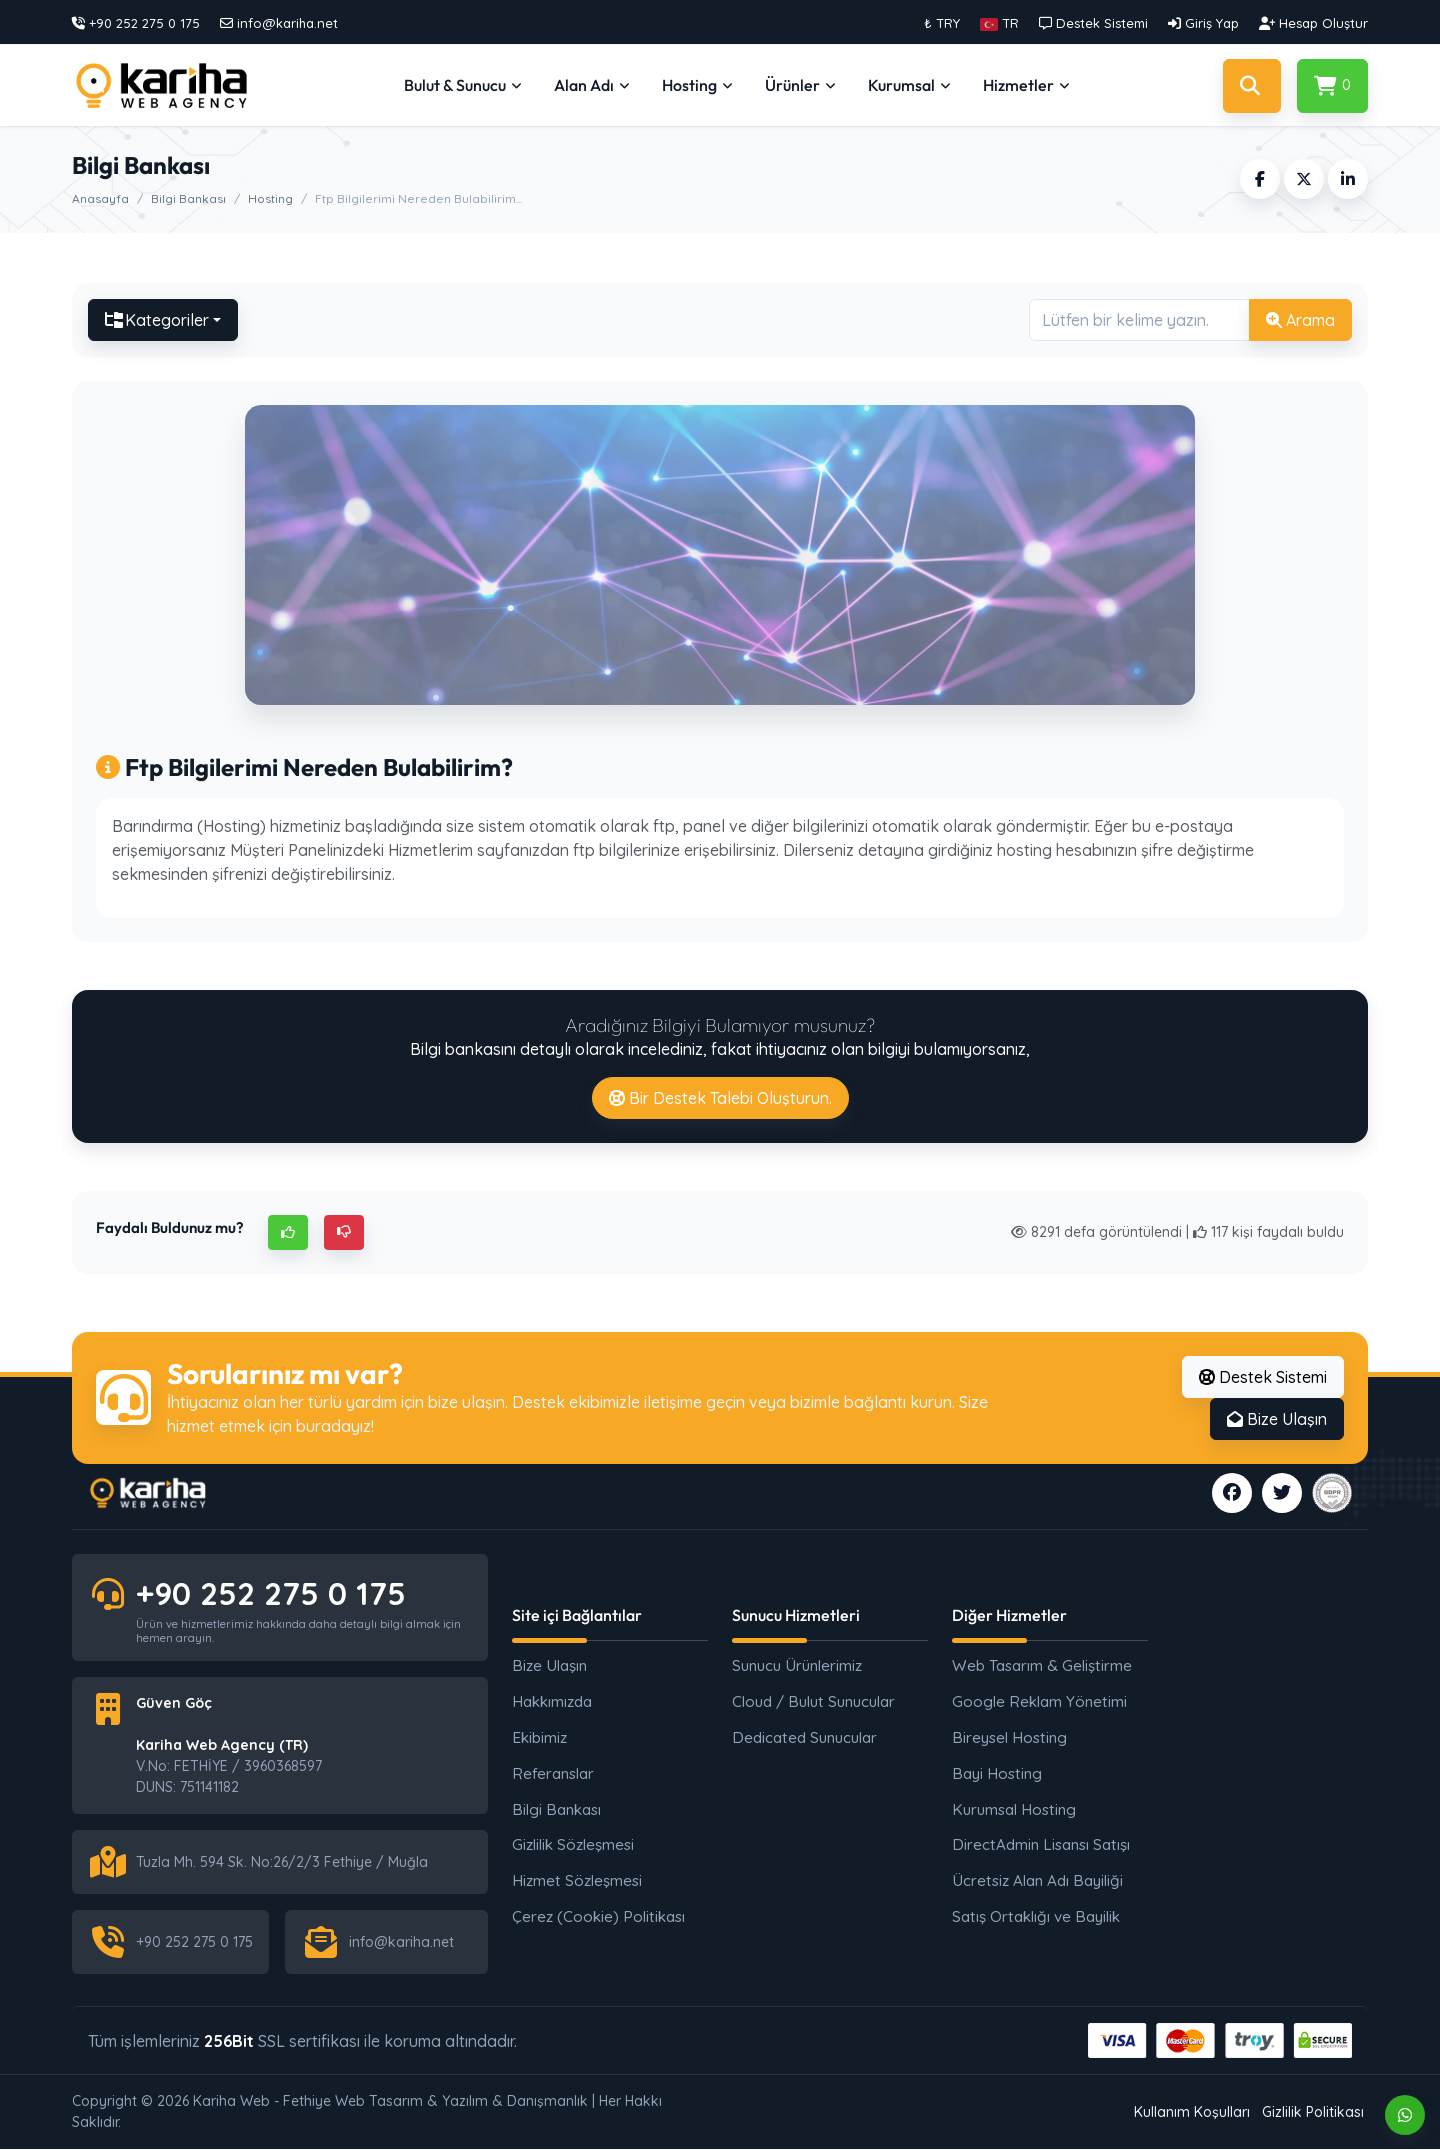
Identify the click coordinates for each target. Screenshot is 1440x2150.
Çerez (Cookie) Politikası (598, 1916)
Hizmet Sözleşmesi (577, 1880)
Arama (1300, 320)
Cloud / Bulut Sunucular (813, 1701)
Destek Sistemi (1263, 1377)
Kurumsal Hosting (1014, 1809)
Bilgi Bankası (188, 198)
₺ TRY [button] (942, 23)
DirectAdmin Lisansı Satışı (1041, 1845)
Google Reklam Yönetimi (1039, 1701)
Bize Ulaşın (1277, 1419)
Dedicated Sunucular (804, 1737)
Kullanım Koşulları (1192, 2112)
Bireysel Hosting (1009, 1737)
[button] (999, 23)
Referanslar (553, 1773)
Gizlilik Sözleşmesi (573, 1845)
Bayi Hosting (997, 1773)
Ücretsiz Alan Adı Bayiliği (1037, 1880)
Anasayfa (100, 198)
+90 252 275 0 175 (271, 1594)
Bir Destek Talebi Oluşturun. (720, 1098)
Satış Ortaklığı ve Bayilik (1036, 1916)
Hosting (270, 198)
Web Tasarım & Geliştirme (1042, 1666)
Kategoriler (157, 320)
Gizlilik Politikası (1313, 2112)
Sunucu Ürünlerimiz (797, 1666)
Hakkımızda (552, 1701)
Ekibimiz (539, 1737)
